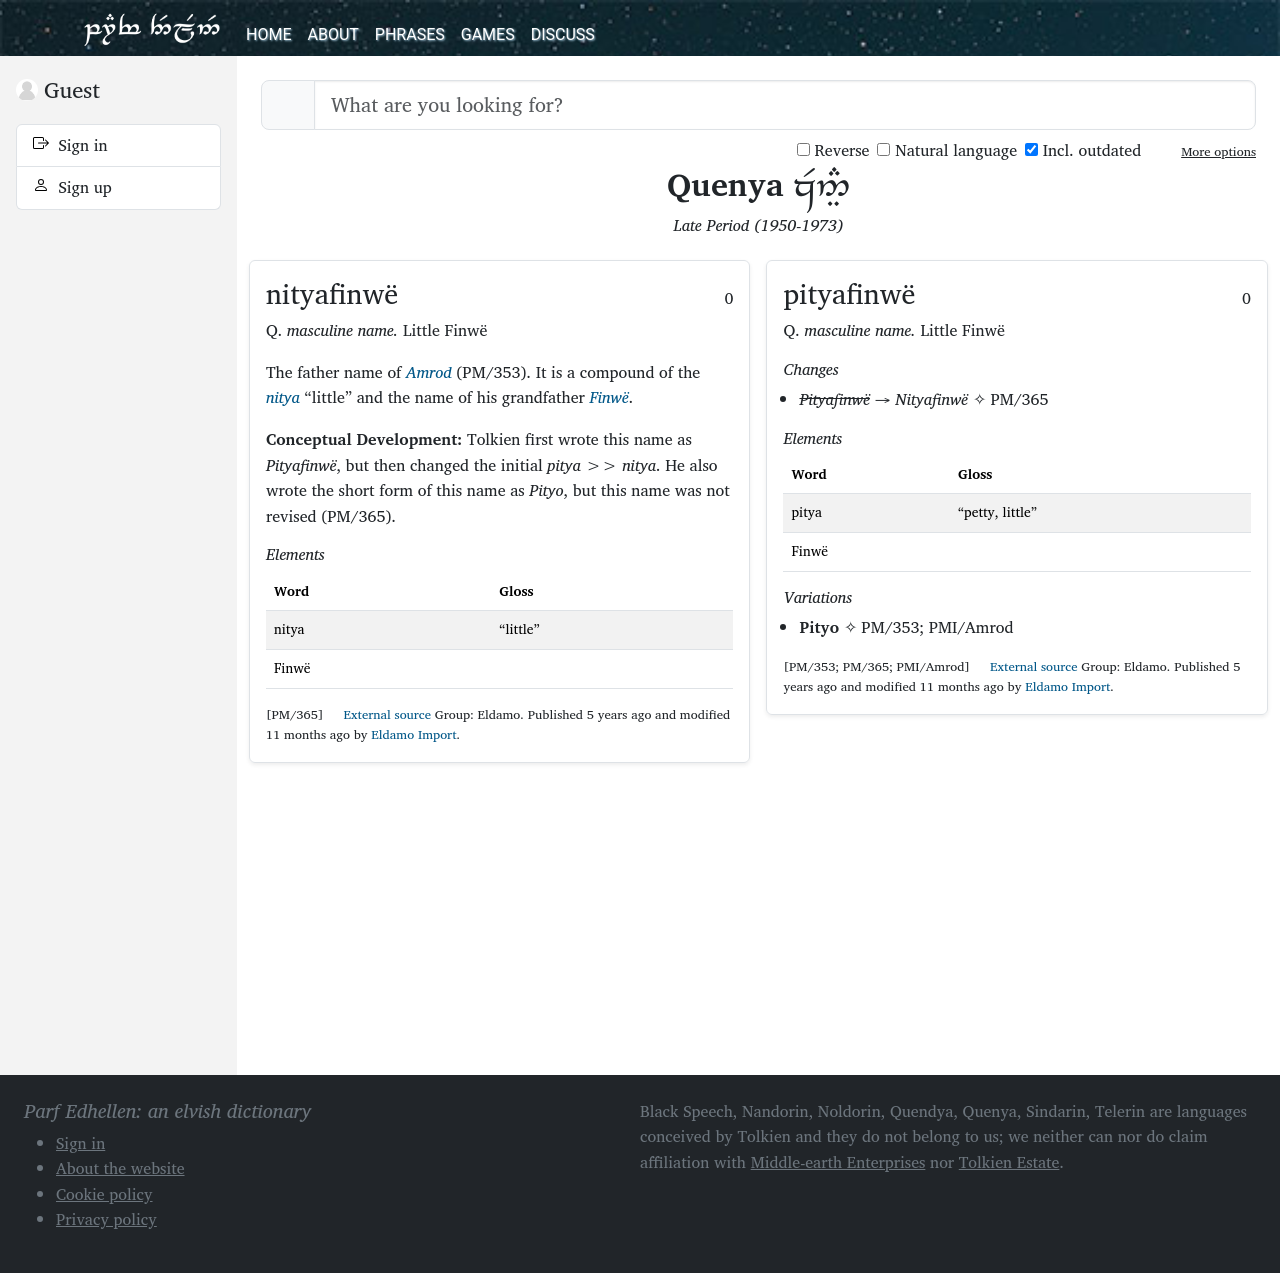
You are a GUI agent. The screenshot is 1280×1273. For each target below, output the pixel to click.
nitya (283, 397)
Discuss (563, 34)
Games (488, 34)
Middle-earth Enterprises (838, 1162)
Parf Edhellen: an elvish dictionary (152, 28)
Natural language (947, 150)
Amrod (429, 372)
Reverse (833, 150)
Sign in (70, 145)
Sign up (72, 187)
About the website (120, 1168)
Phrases (410, 34)
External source (379, 714)
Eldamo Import (413, 734)
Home (268, 34)
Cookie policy (104, 1194)
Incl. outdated (1083, 150)
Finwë (609, 397)
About (332, 34)
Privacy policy (106, 1219)
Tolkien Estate (1009, 1162)
